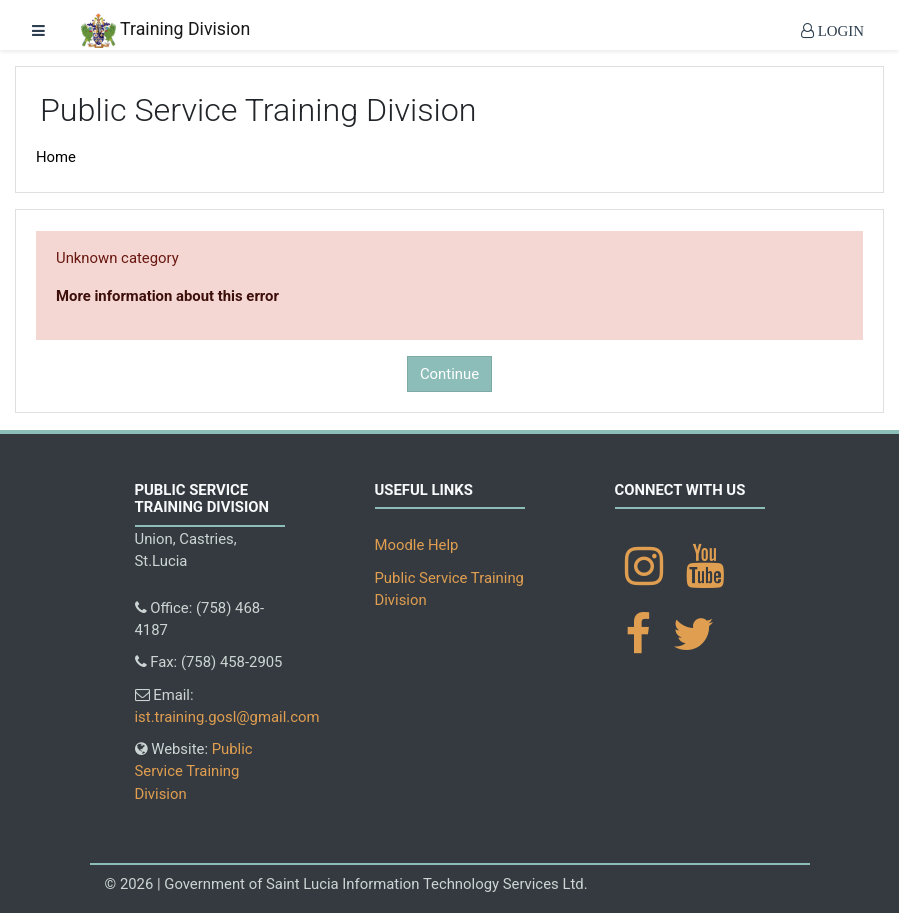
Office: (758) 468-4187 (200, 619)
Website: (194, 771)
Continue (449, 374)
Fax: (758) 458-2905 (209, 662)
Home (56, 157)
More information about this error (167, 296)
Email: (227, 706)
